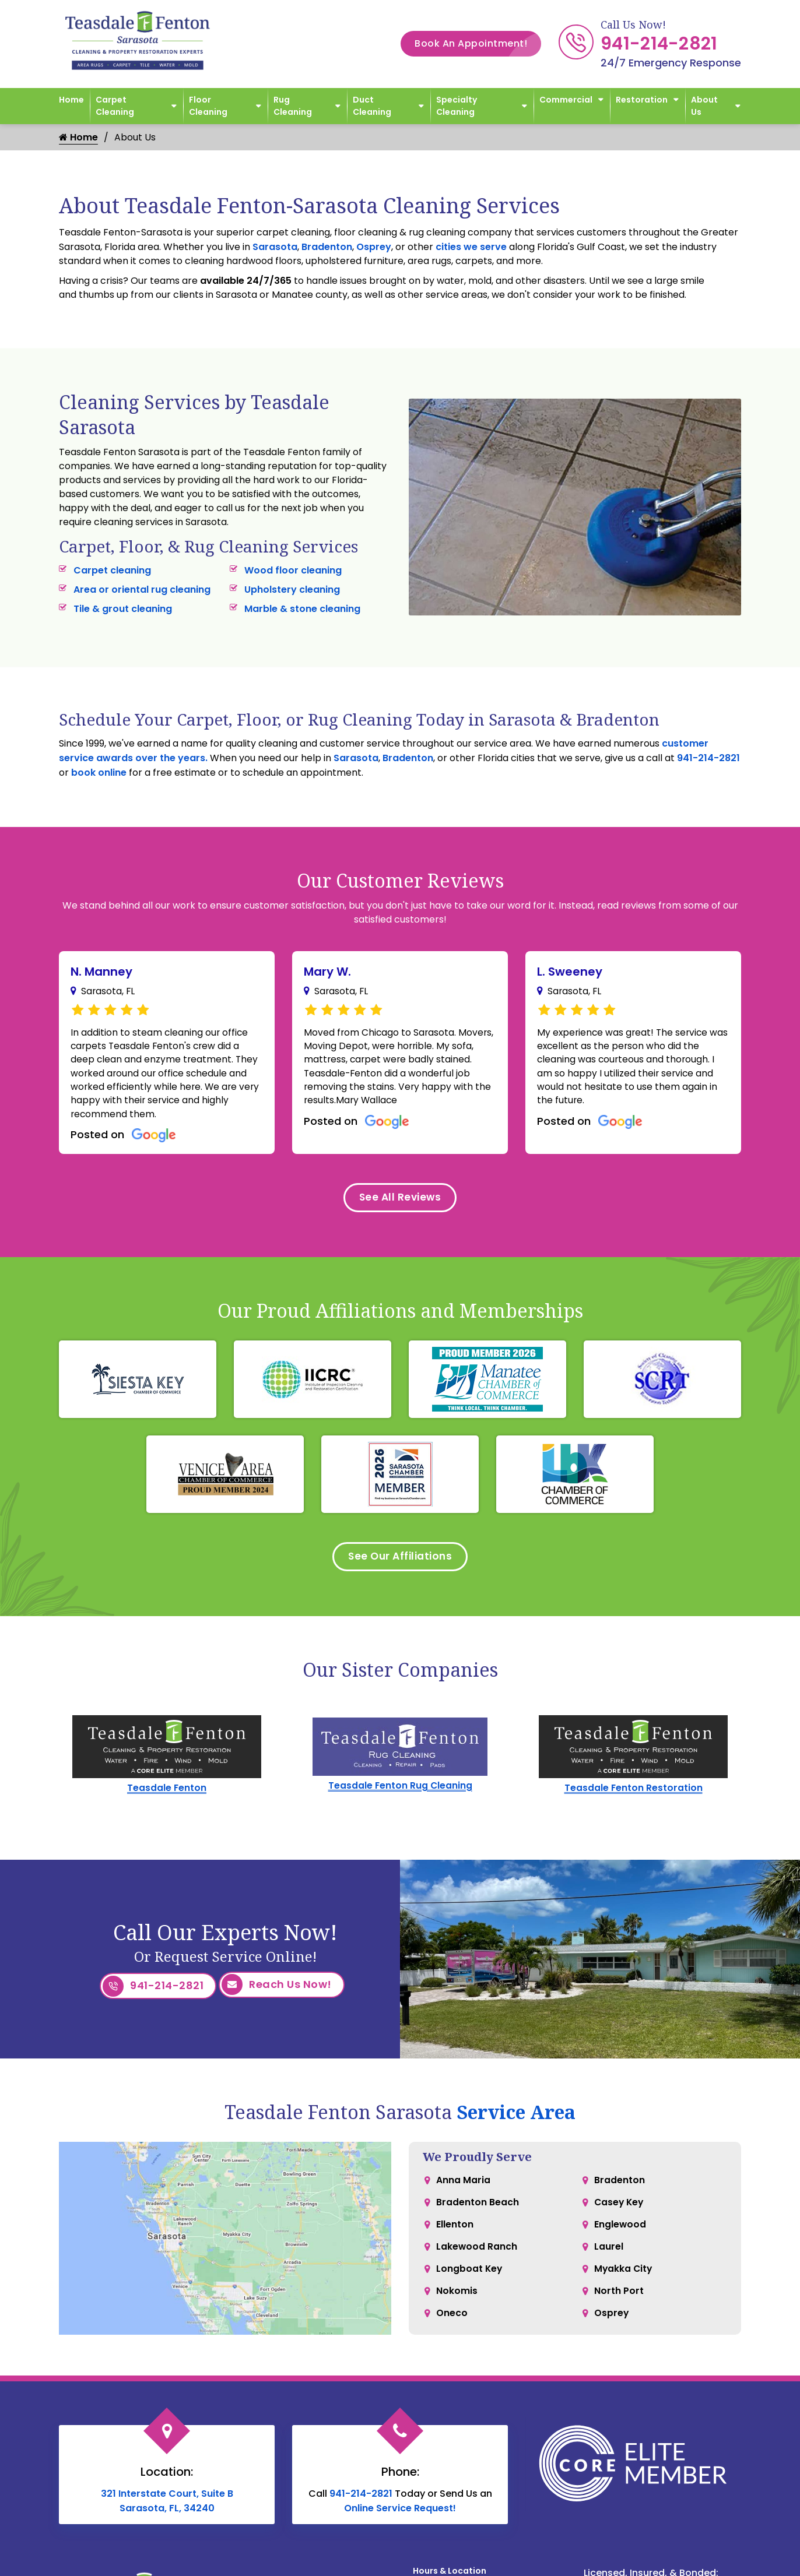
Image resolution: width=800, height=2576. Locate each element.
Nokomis (457, 2302)
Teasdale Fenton (167, 1795)
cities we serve (471, 247)
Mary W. (327, 971)
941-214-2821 (659, 43)
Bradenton (326, 247)
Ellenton (454, 2232)
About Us (704, 106)
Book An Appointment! (478, 44)
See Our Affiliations (400, 1563)
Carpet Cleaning (115, 106)
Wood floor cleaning (293, 570)
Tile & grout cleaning (122, 608)
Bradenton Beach (477, 2209)
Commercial (565, 99)
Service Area (516, 2117)
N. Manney (101, 971)
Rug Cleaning (292, 106)
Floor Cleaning (208, 106)
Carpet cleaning (112, 570)
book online (99, 772)
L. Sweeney (569, 971)
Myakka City (624, 2279)
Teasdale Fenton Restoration (633, 1795)
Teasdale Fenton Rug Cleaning (400, 1793)
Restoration (642, 99)
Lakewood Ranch (477, 2255)
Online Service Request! (400, 2513)
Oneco (452, 2325)
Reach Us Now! (277, 1992)
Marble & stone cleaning (302, 608)
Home (71, 99)
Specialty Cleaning (456, 106)
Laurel (608, 2255)
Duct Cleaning (372, 106)
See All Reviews (400, 1202)
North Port (619, 2302)
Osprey (373, 247)
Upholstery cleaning (292, 589)
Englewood (620, 2232)
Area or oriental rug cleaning (141, 589)
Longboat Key (469, 2279)
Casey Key (619, 2209)
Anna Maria (463, 2186)
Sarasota (274, 247)
